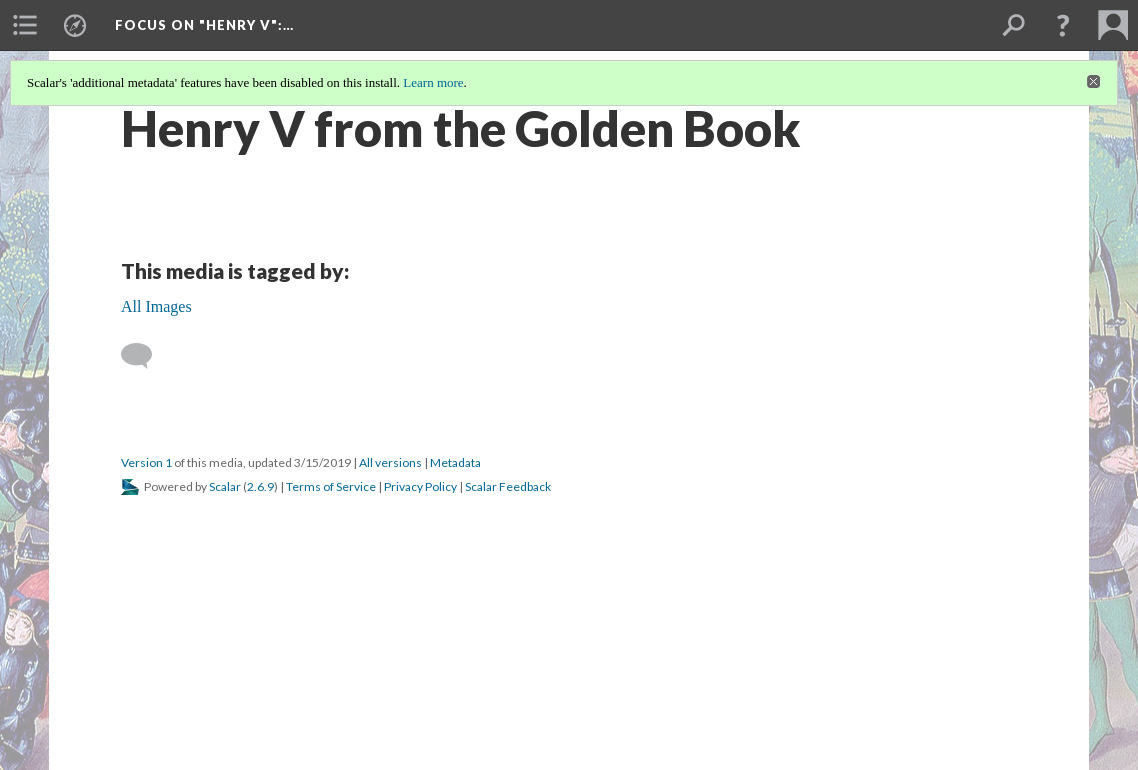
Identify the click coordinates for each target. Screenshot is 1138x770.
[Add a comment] (145, 356)
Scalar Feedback (508, 486)
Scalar (225, 486)
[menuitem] (25, 25)
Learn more (433, 82)
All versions (390, 462)
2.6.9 (260, 486)
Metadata (455, 462)
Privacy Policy (420, 486)
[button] (1063, 25)
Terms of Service (331, 486)
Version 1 (146, 462)
